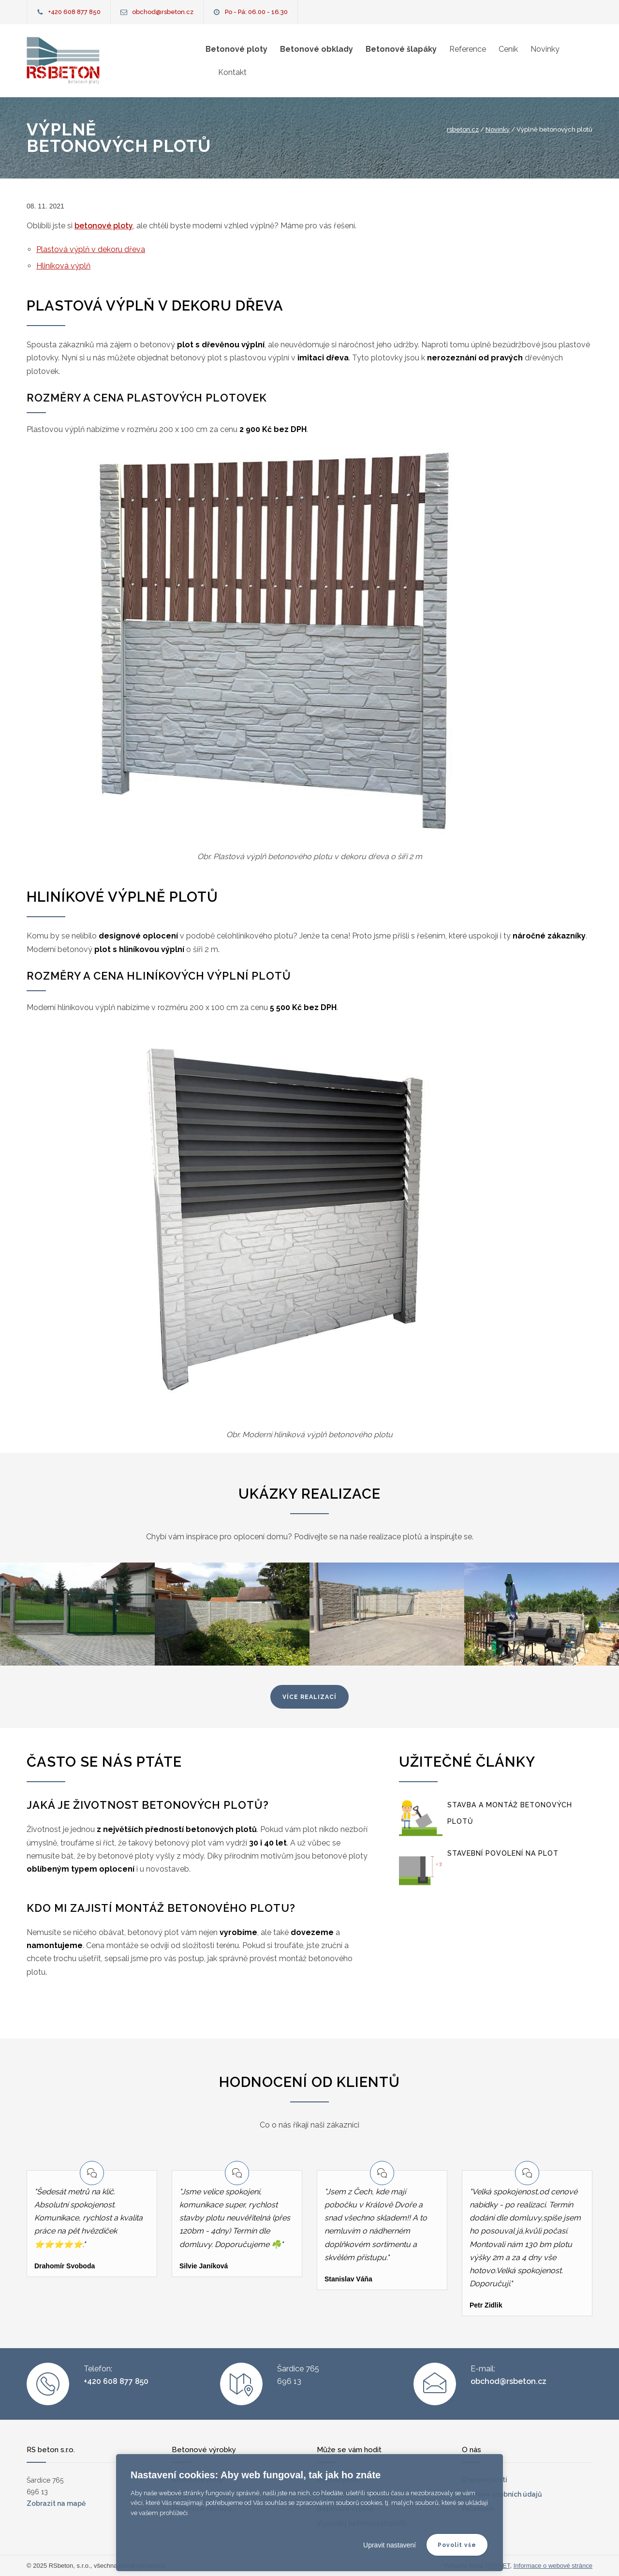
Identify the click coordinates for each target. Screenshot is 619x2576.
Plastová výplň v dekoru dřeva (90, 249)
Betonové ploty (236, 49)
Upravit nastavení (389, 2545)
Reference (467, 49)
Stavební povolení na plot (503, 1853)
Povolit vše (457, 2545)
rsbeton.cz (463, 129)
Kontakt (232, 72)
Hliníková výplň (63, 265)
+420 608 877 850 (74, 11)
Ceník (508, 49)
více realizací (309, 1697)
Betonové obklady (316, 49)
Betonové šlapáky (401, 49)
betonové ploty (103, 225)
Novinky (545, 49)
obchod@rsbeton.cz (162, 11)
